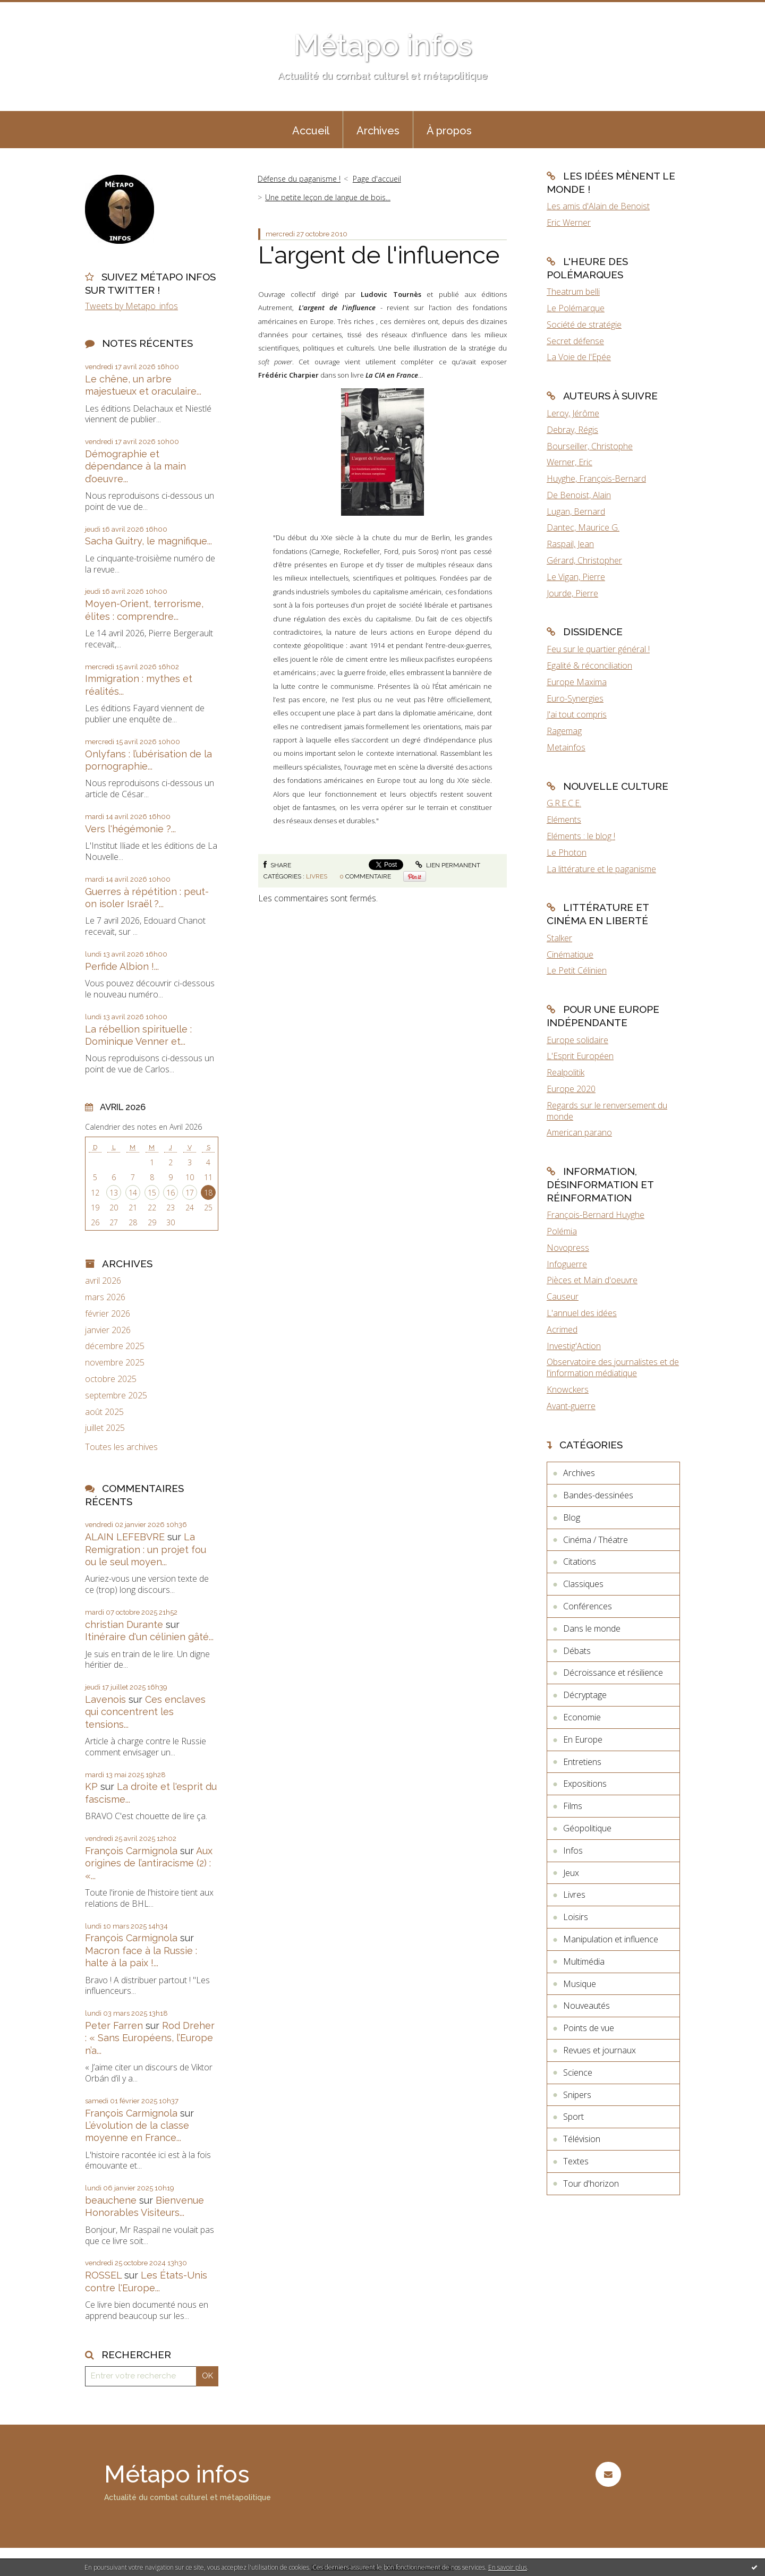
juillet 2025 (105, 1428)
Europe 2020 (571, 1089)
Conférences (587, 1606)
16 (170, 1193)
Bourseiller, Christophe (590, 446)
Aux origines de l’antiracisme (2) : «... (148, 1863)
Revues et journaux (599, 2050)
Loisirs (575, 1917)
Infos (573, 1850)
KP (91, 1786)
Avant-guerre (571, 1406)
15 (152, 1193)
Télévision (581, 2139)
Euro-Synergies (575, 698)
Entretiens (582, 1762)
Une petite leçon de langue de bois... (327, 197)
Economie (582, 1717)
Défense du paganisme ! (299, 179)
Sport (573, 2116)
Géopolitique (587, 1828)
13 (113, 1193)
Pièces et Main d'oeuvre (592, 1280)
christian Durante (124, 1624)
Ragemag (564, 731)
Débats (577, 1651)
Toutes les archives (121, 1447)
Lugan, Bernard (576, 511)
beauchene (111, 2200)
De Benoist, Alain (579, 495)
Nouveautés (586, 2005)
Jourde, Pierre (572, 593)
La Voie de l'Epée (579, 357)
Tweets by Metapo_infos (131, 306)
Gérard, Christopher (584, 560)
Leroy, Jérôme (573, 413)
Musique (579, 1984)
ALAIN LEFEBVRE (125, 1536)
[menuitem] (311, 129)
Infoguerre (567, 1264)
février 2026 (107, 1313)
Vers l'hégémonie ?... (130, 828)
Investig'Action (574, 1346)
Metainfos (566, 747)
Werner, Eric (569, 462)
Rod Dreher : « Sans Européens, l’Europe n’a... (150, 2038)
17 (189, 1193)
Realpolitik (565, 1072)
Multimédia (584, 1961)
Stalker (559, 938)
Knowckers (568, 1389)
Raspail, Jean (570, 544)
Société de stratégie (584, 324)
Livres (316, 876)
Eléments (564, 819)
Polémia (562, 1231)
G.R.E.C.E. (564, 803)
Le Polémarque (576, 308)
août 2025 (104, 1412)
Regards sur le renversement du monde (607, 1110)
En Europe (582, 1739)
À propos (449, 130)
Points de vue (588, 2028)
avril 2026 (103, 1280)
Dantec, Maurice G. (583, 527)
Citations (579, 1561)
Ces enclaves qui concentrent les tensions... (145, 1712)
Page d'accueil (377, 179)
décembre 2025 (114, 1346)
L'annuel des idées (582, 1313)
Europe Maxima (577, 682)
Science (577, 2072)
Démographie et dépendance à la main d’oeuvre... (135, 466)
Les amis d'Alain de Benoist (598, 206)
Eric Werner (569, 222)
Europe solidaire (577, 1040)
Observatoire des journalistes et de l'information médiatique (613, 1367)
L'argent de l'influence (378, 255)
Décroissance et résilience (613, 1672)
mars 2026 (105, 1297)
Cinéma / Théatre (595, 1540)
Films (572, 1806)
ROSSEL (103, 2275)
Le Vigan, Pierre (576, 577)
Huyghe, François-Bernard (596, 478)
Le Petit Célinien (577, 970)
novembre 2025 (114, 1362)
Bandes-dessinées (598, 1495)
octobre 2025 (111, 1379)
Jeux (571, 1873)
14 (133, 1193)
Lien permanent (447, 865)
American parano (579, 1132)
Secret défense (575, 341)
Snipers (577, 2095)
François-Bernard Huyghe (595, 1215)
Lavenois (105, 1699)
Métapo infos (382, 45)
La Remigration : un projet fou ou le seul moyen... (145, 1549)
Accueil (310, 130)
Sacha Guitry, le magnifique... (148, 541)
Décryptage (585, 1695)
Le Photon (566, 852)
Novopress (568, 1247)
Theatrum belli (573, 291)
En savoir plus (507, 2567)
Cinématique (570, 954)
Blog (571, 1517)
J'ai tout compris (577, 714)
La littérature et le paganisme (601, 869)
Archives (378, 130)
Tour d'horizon (591, 2183)
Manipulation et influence (610, 1939)
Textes (576, 2161)
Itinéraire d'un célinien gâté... (149, 1636)
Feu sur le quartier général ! (598, 649)
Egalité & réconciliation (589, 665)
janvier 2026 (108, 1330)
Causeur (563, 1296)
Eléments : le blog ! (581, 836)
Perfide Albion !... (122, 966)
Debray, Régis (572, 430)
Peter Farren (114, 2025)
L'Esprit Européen (580, 1056)
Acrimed (562, 1329)
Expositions (585, 1783)
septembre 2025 (116, 1395)
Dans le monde (591, 1628)
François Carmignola (131, 1850)
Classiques (583, 1584)
